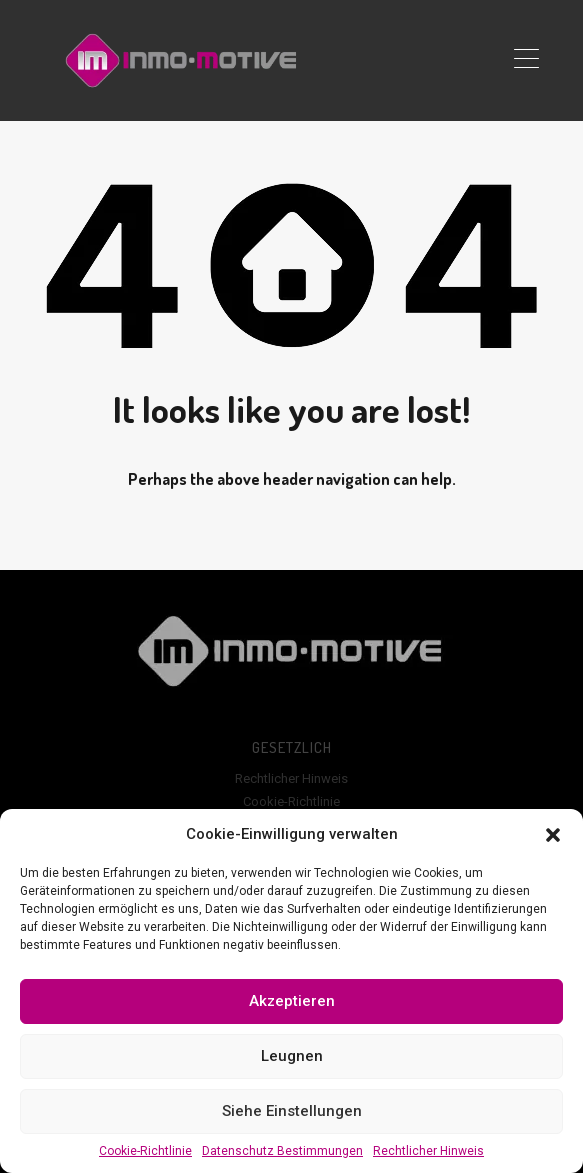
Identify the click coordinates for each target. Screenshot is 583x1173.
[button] (553, 834)
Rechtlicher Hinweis (428, 1151)
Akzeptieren (292, 1001)
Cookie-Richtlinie (145, 1151)
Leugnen (292, 1056)
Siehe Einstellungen (292, 1111)
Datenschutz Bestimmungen (282, 1151)
